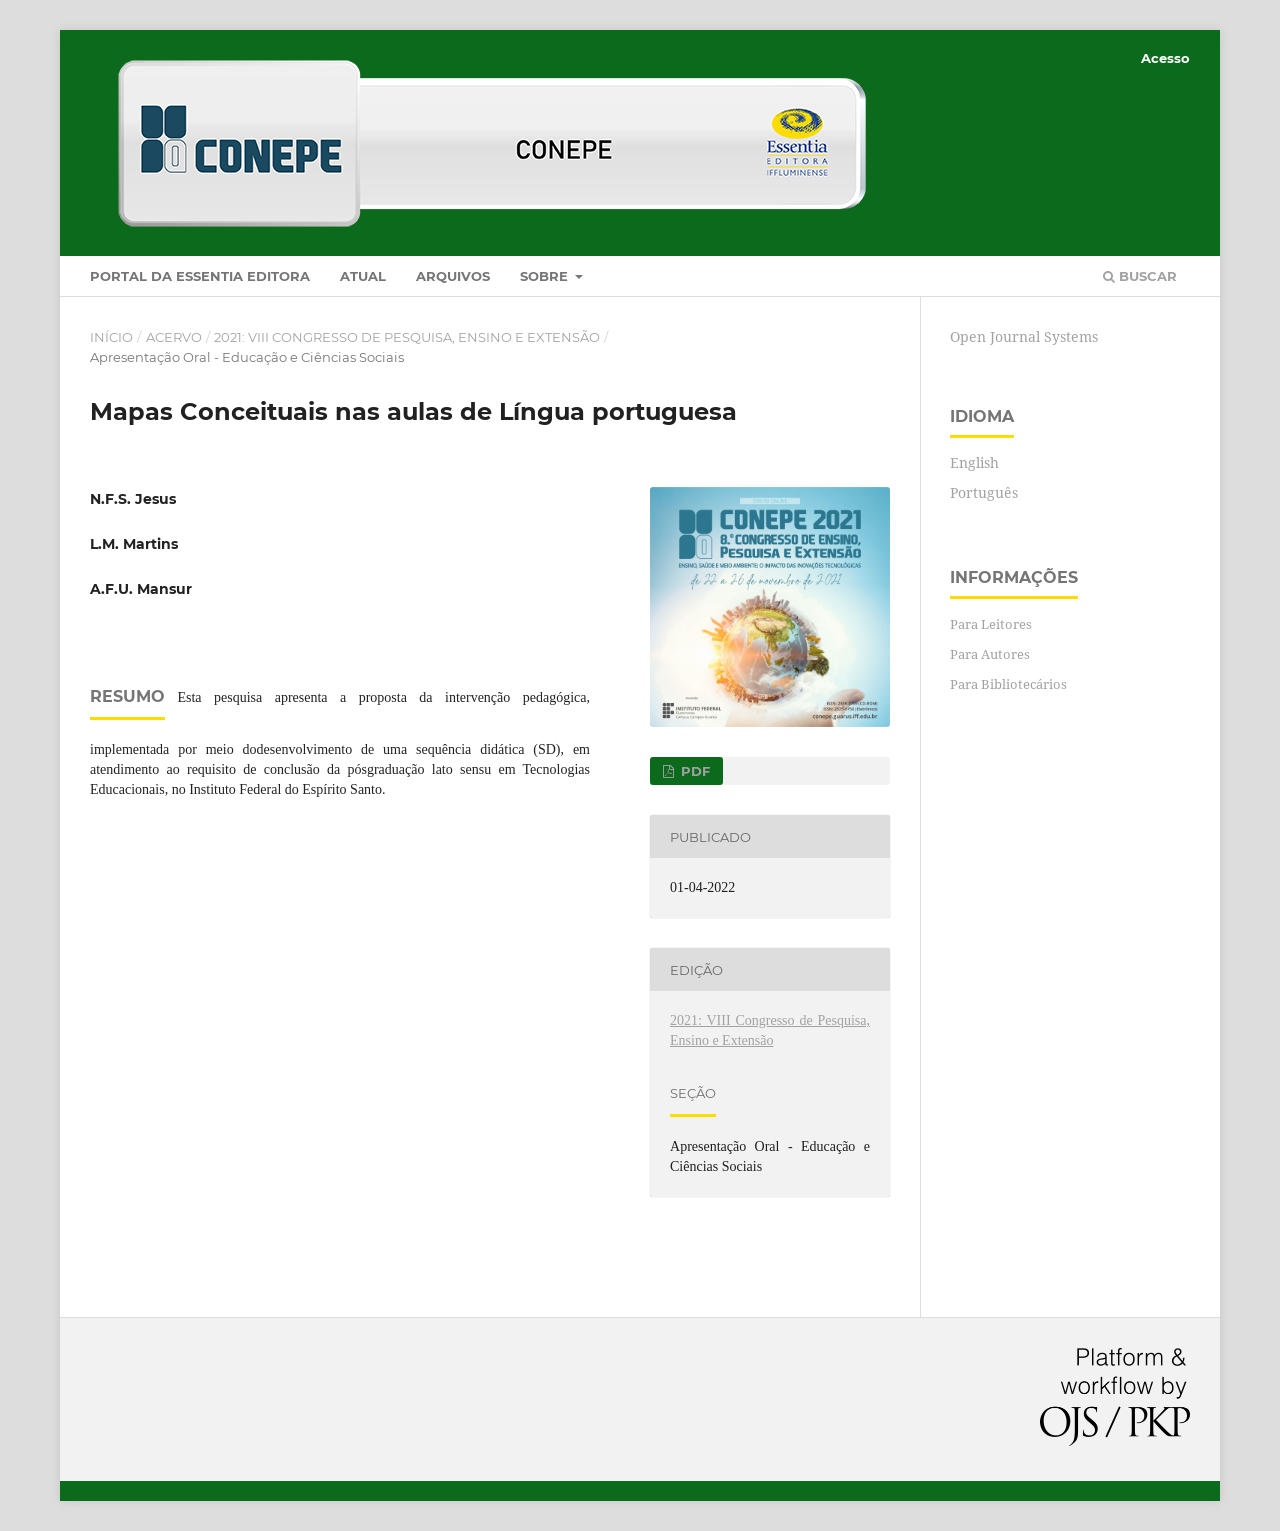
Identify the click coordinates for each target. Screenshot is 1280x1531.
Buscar (1140, 276)
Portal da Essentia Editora (200, 276)
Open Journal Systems (1024, 336)
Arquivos (453, 276)
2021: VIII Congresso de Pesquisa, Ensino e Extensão (407, 337)
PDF (693, 771)
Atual (363, 276)
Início (111, 337)
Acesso (1165, 58)
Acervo (174, 337)
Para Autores (990, 654)
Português (984, 492)
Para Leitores (991, 624)
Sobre (546, 276)
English (974, 462)
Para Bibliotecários (1008, 684)
